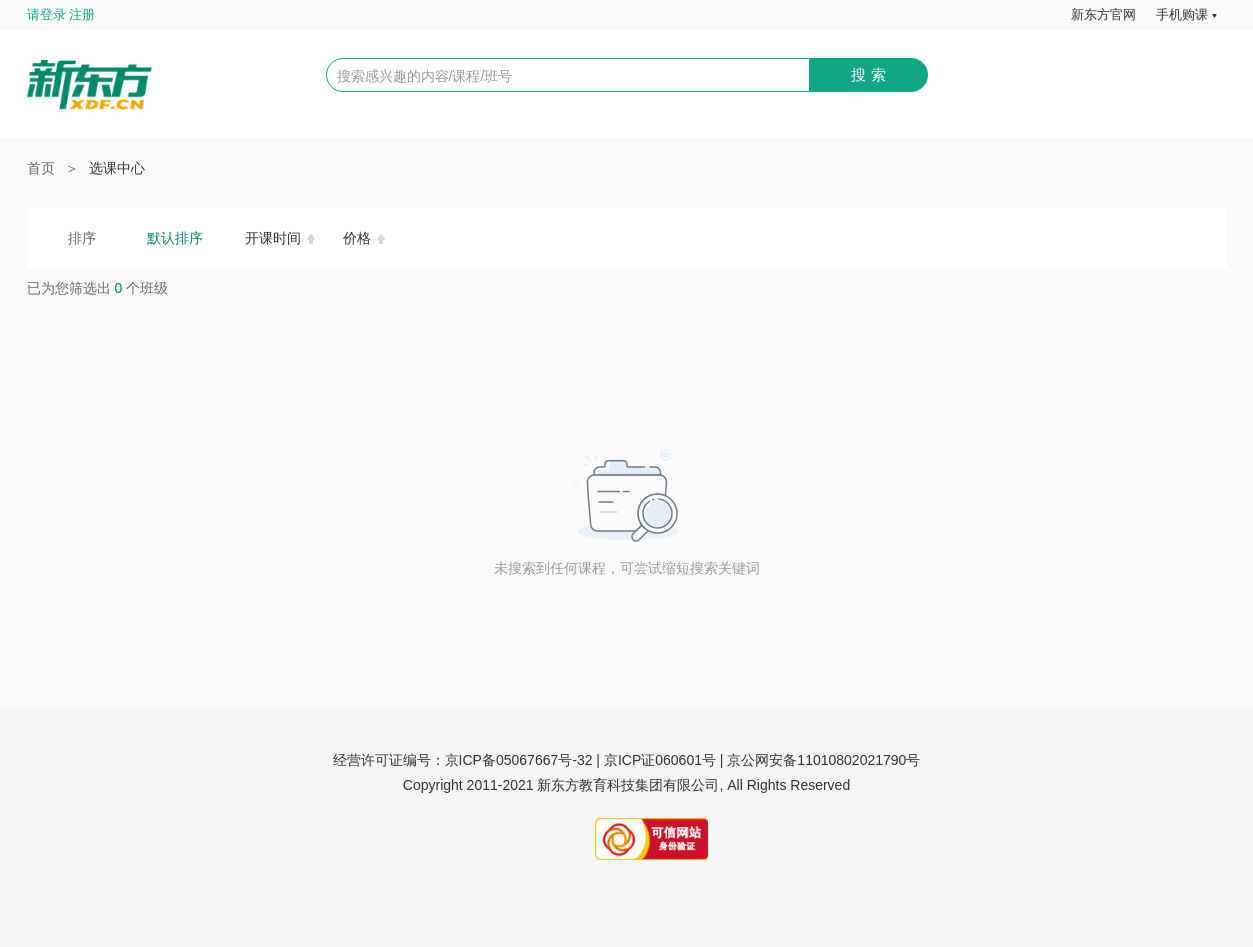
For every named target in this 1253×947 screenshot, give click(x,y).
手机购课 (1182, 14)
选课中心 (117, 168)
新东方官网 (1103, 14)
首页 (41, 168)
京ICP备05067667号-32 (519, 760)
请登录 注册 (61, 14)
